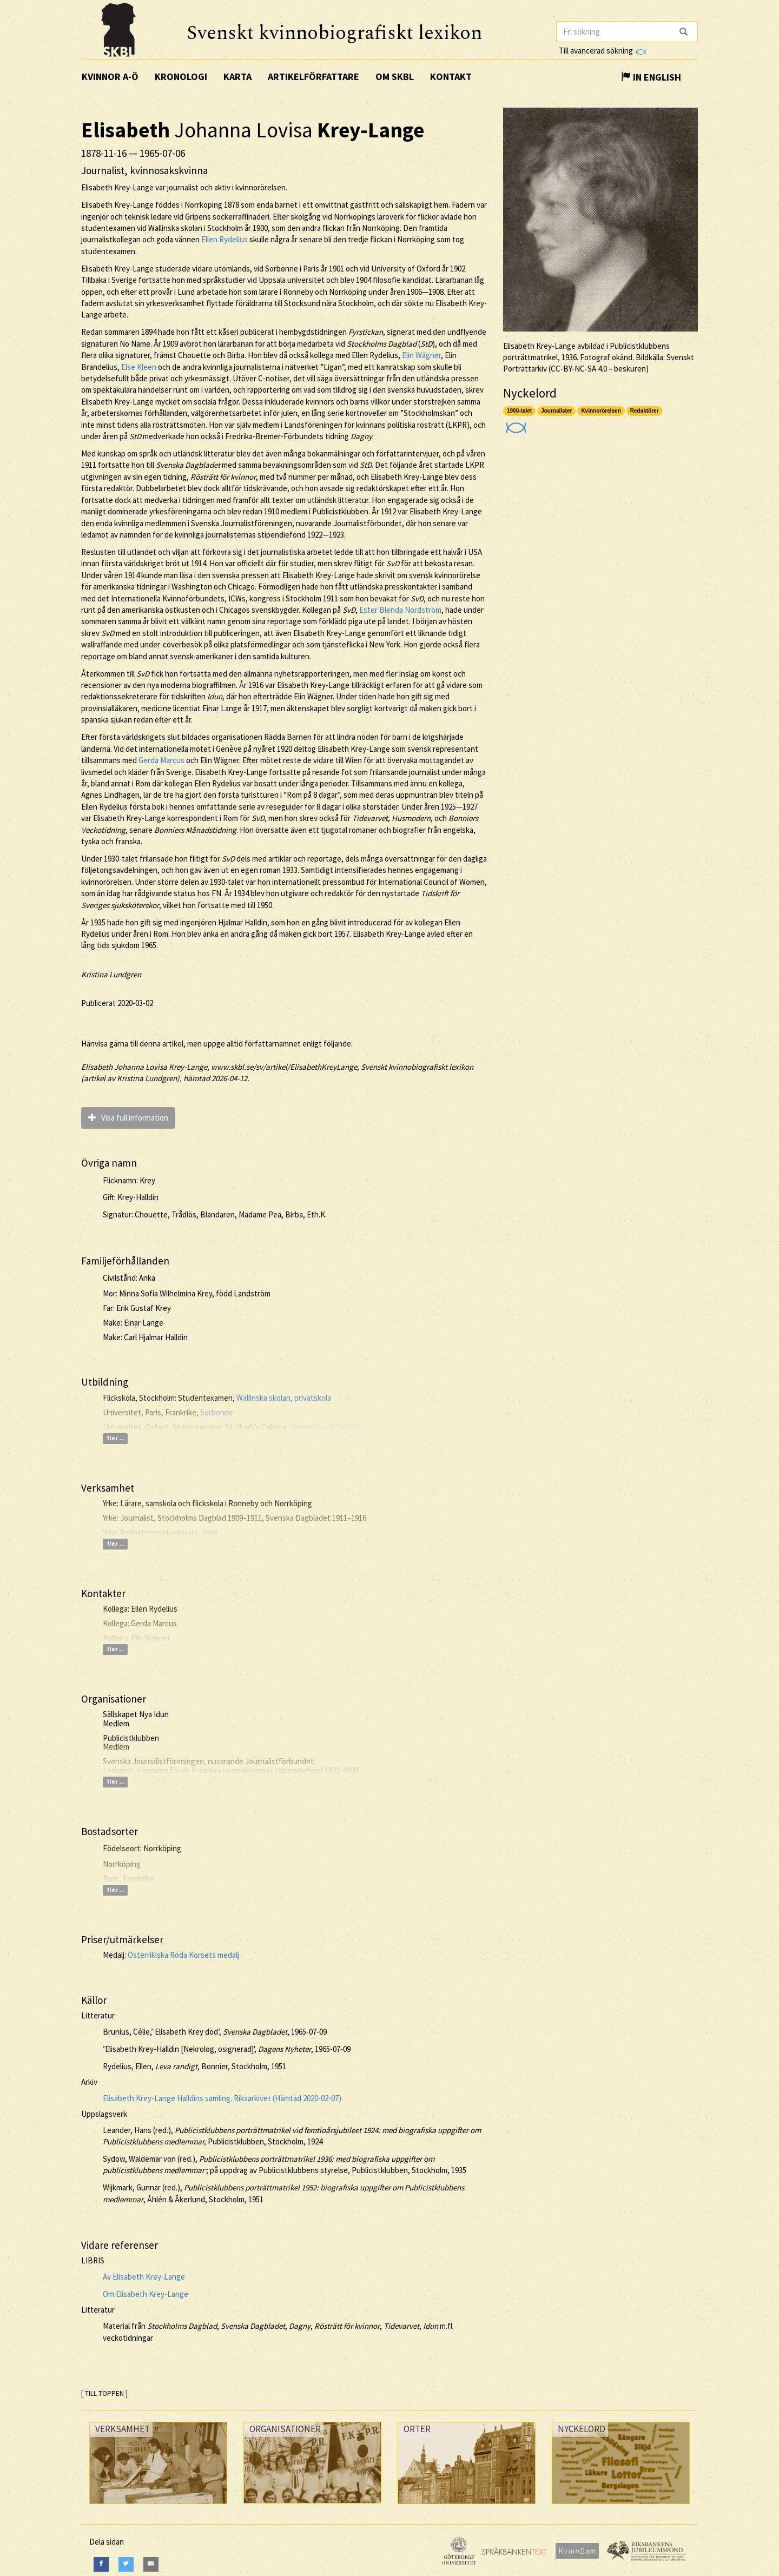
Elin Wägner (421, 355)
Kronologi (181, 76)
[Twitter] (126, 2564)
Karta (237, 76)
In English (651, 77)
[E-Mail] (151, 2564)
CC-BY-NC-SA (573, 368)
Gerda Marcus (161, 760)
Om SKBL (394, 76)
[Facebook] (101, 2564)
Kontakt (451, 76)
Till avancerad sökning (602, 50)
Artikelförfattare (313, 76)
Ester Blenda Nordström (400, 610)
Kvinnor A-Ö (110, 76)
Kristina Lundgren (111, 974)
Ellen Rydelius (224, 239)
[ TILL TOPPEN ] (104, 2393)
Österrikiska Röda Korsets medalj (183, 1955)
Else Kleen (138, 367)
